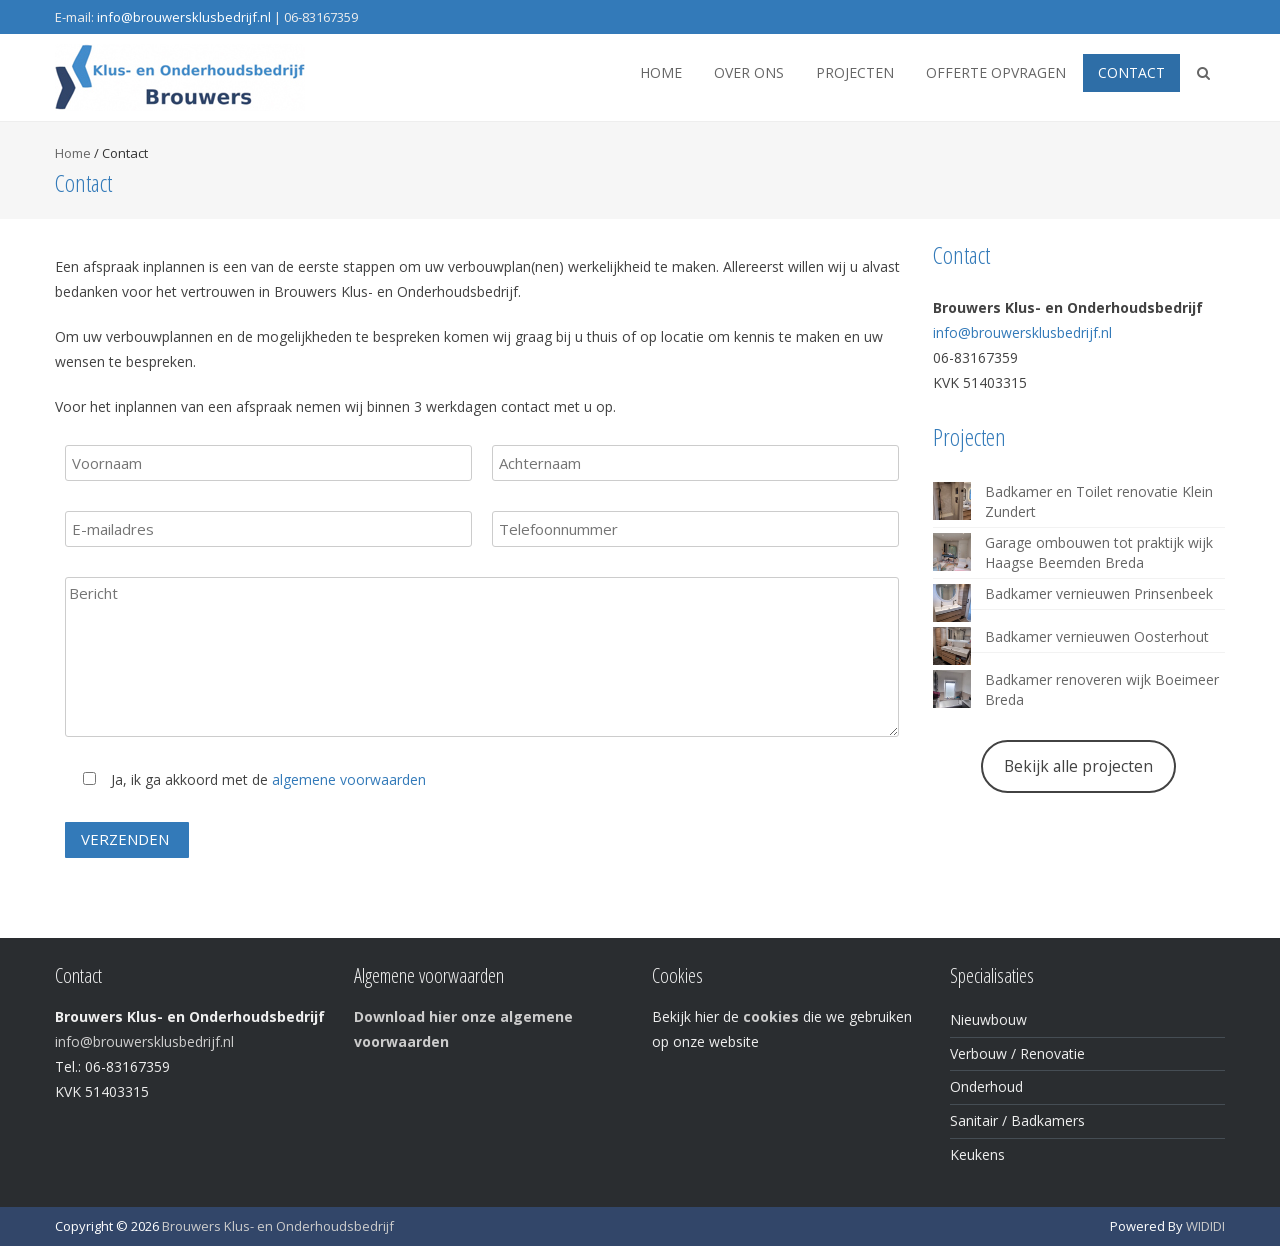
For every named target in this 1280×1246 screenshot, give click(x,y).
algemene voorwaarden (349, 779)
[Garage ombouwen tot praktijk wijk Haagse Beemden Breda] (952, 552)
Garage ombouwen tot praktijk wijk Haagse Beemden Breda (1099, 552)
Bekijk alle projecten (1078, 766)
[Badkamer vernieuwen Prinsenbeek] (952, 603)
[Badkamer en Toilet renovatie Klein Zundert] (952, 501)
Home (661, 72)
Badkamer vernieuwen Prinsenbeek (1099, 593)
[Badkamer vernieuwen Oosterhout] (952, 646)
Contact (1131, 72)
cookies (771, 1016)
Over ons (749, 72)
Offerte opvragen (996, 72)
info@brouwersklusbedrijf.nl (184, 17)
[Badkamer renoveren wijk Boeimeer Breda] (952, 689)
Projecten (855, 72)
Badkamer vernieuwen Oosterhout (1097, 636)
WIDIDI (1205, 1226)
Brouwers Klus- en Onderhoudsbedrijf (278, 1226)
